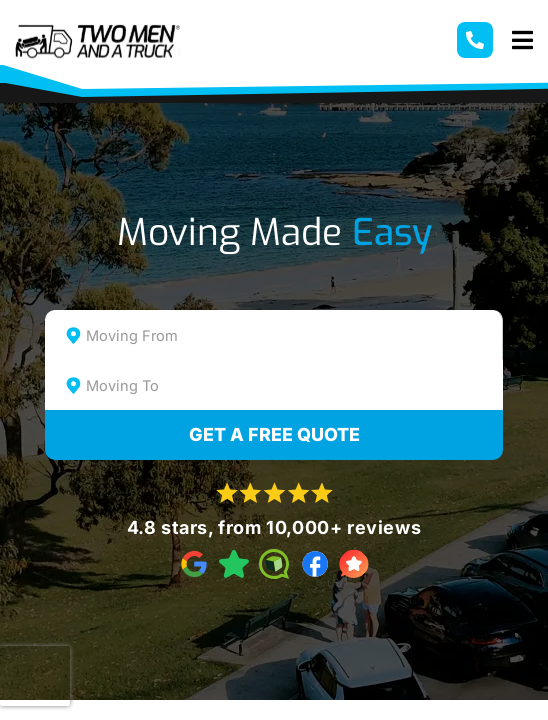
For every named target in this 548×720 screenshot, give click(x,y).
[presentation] (35, 676)
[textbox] (291, 336)
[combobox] (273, 335)
